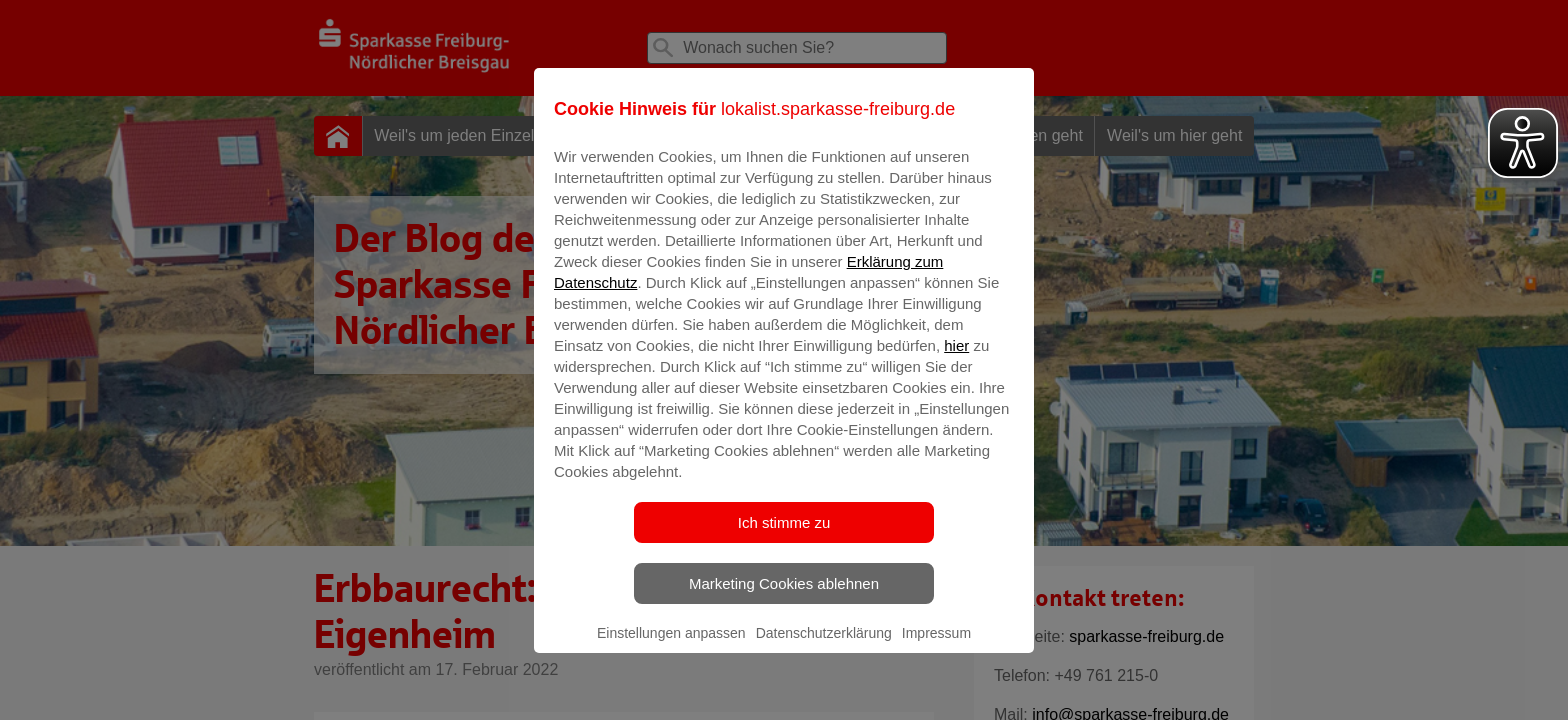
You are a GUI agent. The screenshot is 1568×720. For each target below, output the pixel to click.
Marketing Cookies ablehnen (784, 597)
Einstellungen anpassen (671, 647)
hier (956, 359)
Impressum (936, 647)
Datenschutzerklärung (824, 647)
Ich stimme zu (784, 536)
